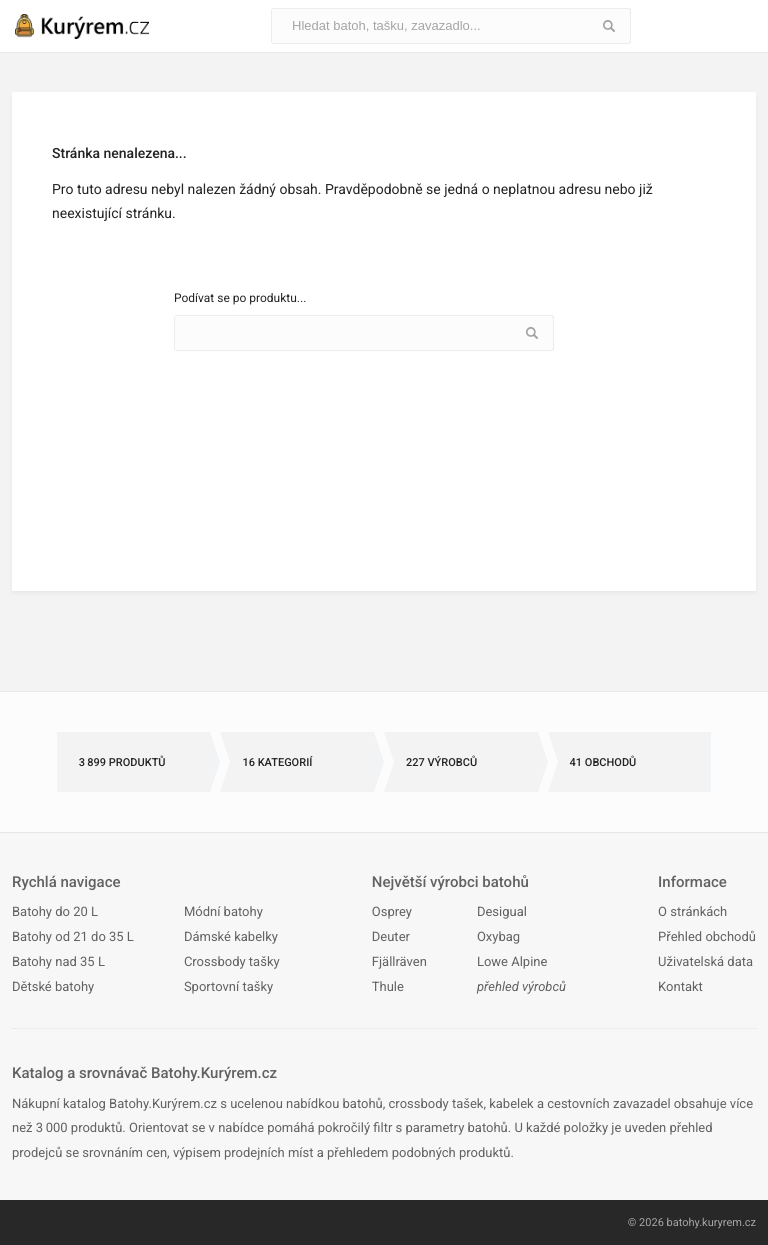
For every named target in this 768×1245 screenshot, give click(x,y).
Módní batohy (223, 912)
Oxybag (498, 937)
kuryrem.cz (729, 1222)
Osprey (392, 912)
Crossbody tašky (232, 962)
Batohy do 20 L (55, 912)
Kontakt (680, 987)
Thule (388, 987)
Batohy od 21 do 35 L (73, 937)
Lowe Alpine (512, 962)
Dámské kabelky (231, 937)
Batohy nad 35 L (58, 962)
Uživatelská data (705, 962)
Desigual (502, 912)
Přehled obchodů (707, 937)
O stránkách (692, 912)
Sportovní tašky (228, 987)
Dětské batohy (53, 987)
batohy (683, 1222)
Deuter (391, 937)
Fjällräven (399, 962)
